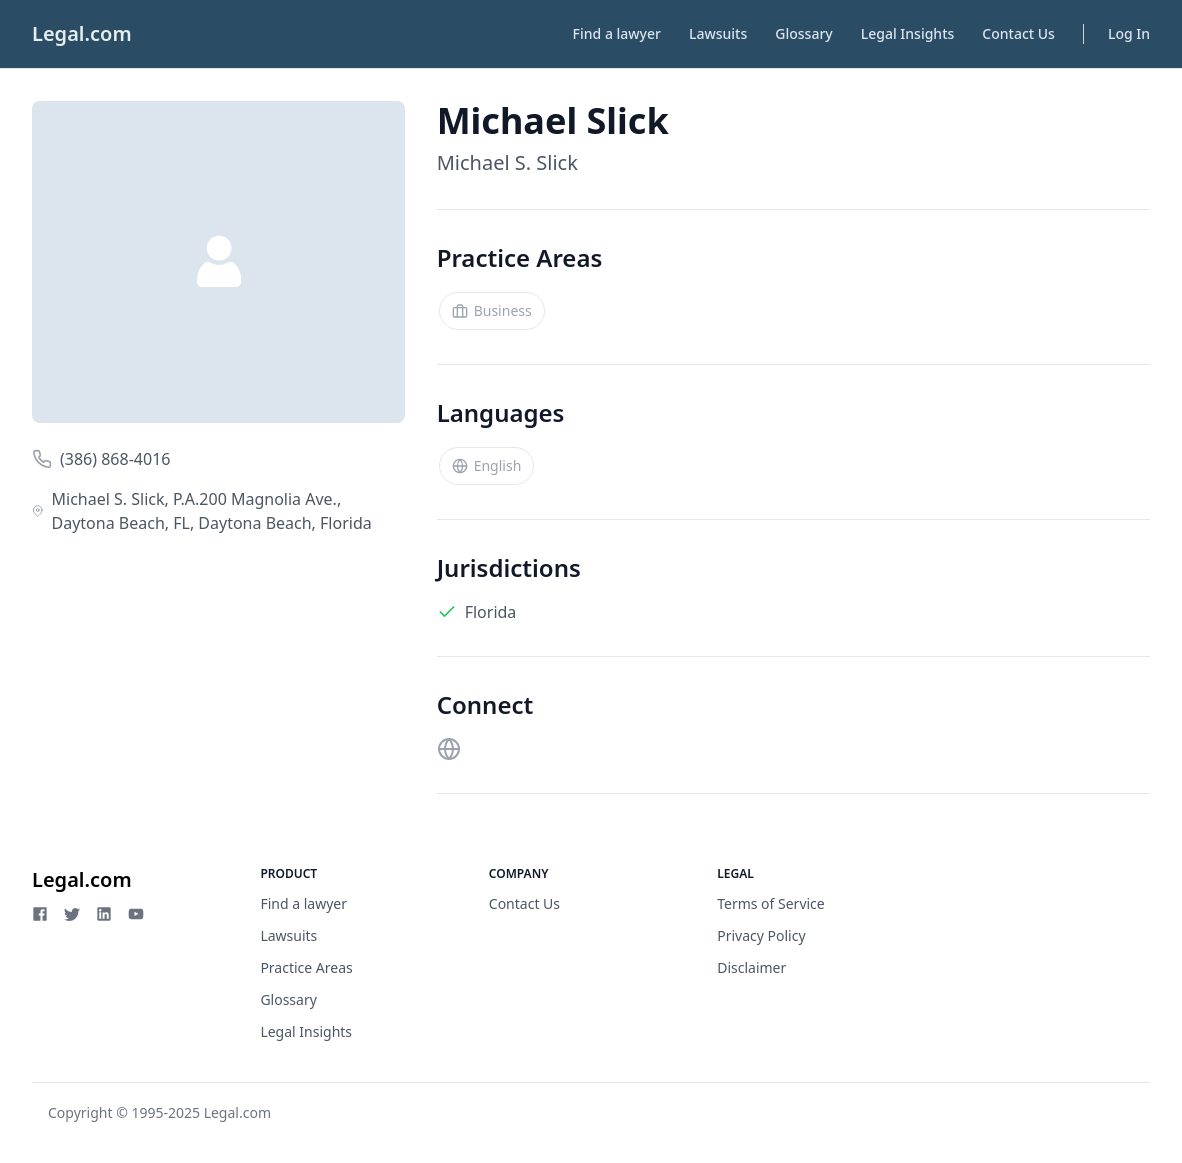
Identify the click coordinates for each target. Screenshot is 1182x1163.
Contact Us (1018, 33)
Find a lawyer (617, 33)
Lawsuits (718, 33)
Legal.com (82, 33)
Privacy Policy (761, 935)
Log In (1129, 33)
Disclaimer (751, 967)
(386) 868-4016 (115, 459)
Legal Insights (908, 33)
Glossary (803, 33)
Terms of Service (771, 903)
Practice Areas (306, 967)
